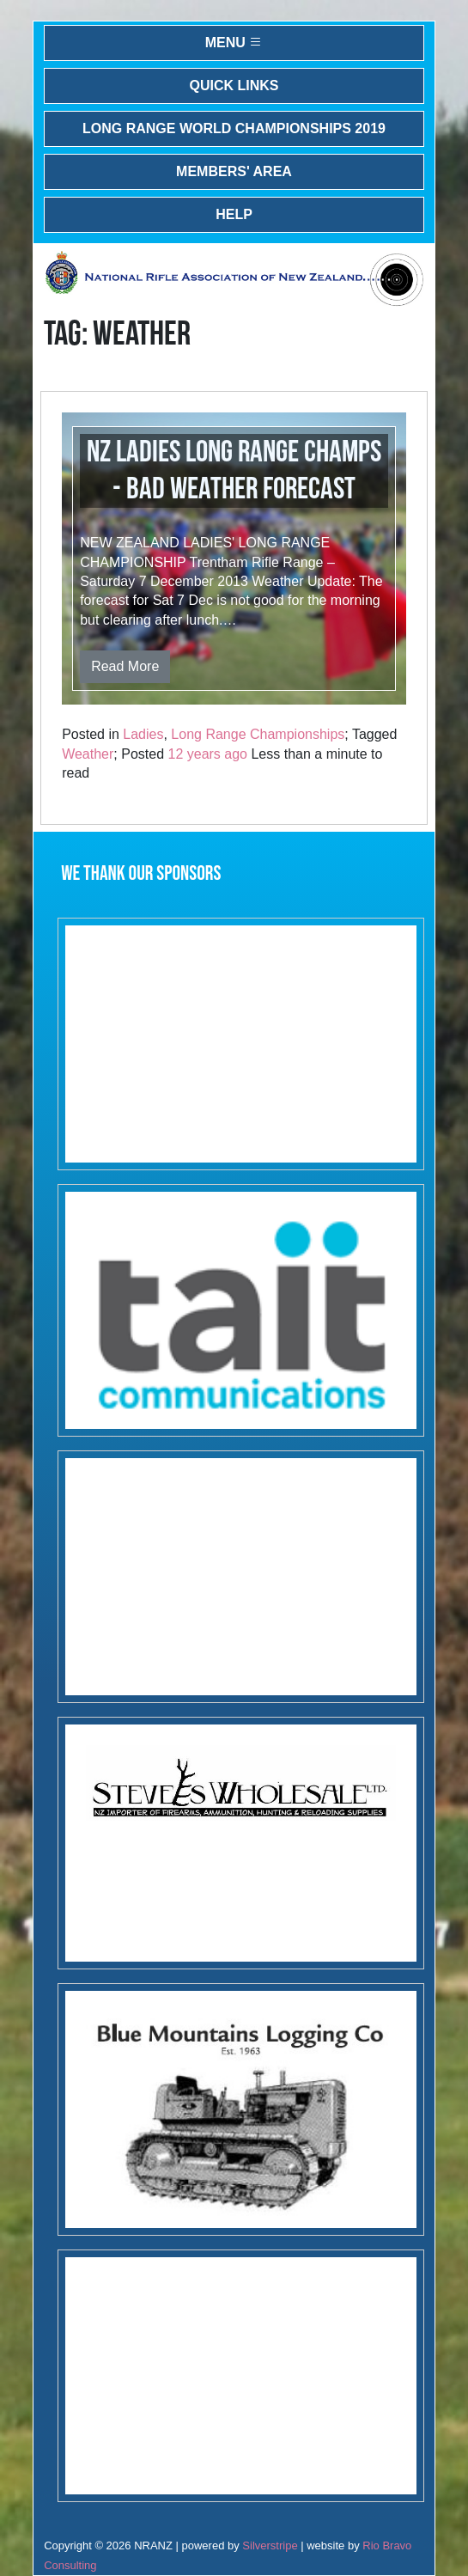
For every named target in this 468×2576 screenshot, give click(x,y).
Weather (87, 754)
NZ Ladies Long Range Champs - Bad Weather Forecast (234, 471)
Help (234, 214)
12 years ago (208, 754)
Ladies (143, 734)
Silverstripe (269, 2545)
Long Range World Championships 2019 (234, 128)
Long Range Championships (257, 734)
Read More (125, 666)
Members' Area (234, 171)
